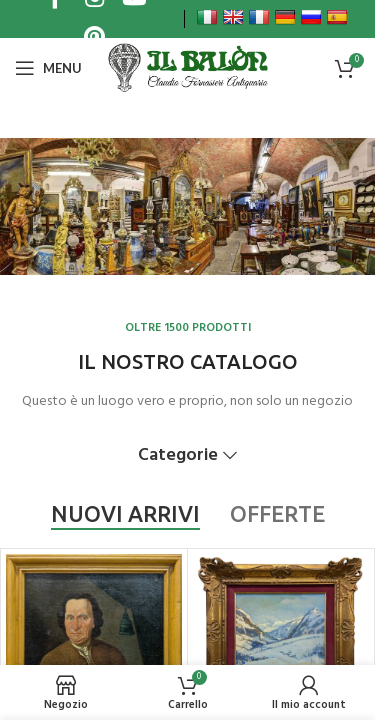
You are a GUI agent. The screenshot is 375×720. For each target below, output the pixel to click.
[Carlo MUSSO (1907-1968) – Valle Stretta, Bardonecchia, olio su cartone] (280, 630)
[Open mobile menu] (48, 68)
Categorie (178, 456)
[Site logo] (187, 68)
